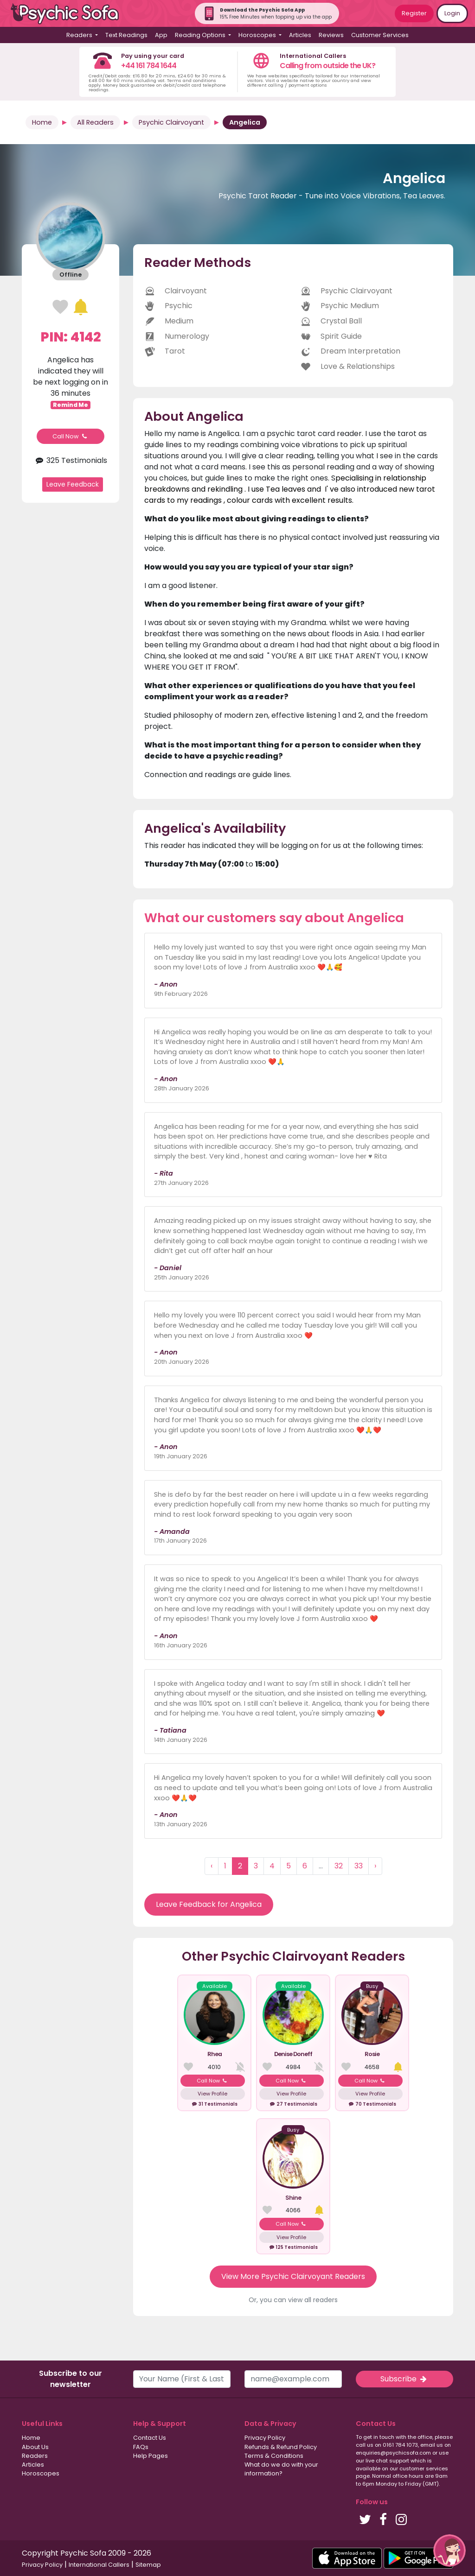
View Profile (212, 2093)
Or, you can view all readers (293, 2299)
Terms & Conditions (273, 2456)
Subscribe (404, 2378)
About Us (35, 2447)
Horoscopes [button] (257, 35)
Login (452, 13)
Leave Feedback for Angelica (209, 1904)
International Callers (99, 2565)
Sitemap (148, 2565)
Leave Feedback (72, 484)
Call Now (70, 436)
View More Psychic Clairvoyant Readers (293, 2276)
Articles (300, 35)
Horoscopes (40, 2473)
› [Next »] (375, 1866)
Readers (35, 2456)
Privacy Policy (264, 2438)
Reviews (331, 35)
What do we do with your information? (281, 2469)
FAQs (140, 2447)
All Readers (95, 122)
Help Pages (150, 2456)
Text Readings (126, 35)
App (161, 35)
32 (338, 1866)
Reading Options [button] (201, 35)
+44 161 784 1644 (148, 65)
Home (42, 122)
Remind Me (70, 405)
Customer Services (380, 35)
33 (358, 1866)
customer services (423, 2468)
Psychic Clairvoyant (171, 122)
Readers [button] (80, 35)
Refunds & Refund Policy (280, 2447)
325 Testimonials (70, 460)
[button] (449, 2550)
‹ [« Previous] (211, 1866)
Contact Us (149, 2438)
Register (414, 13)
